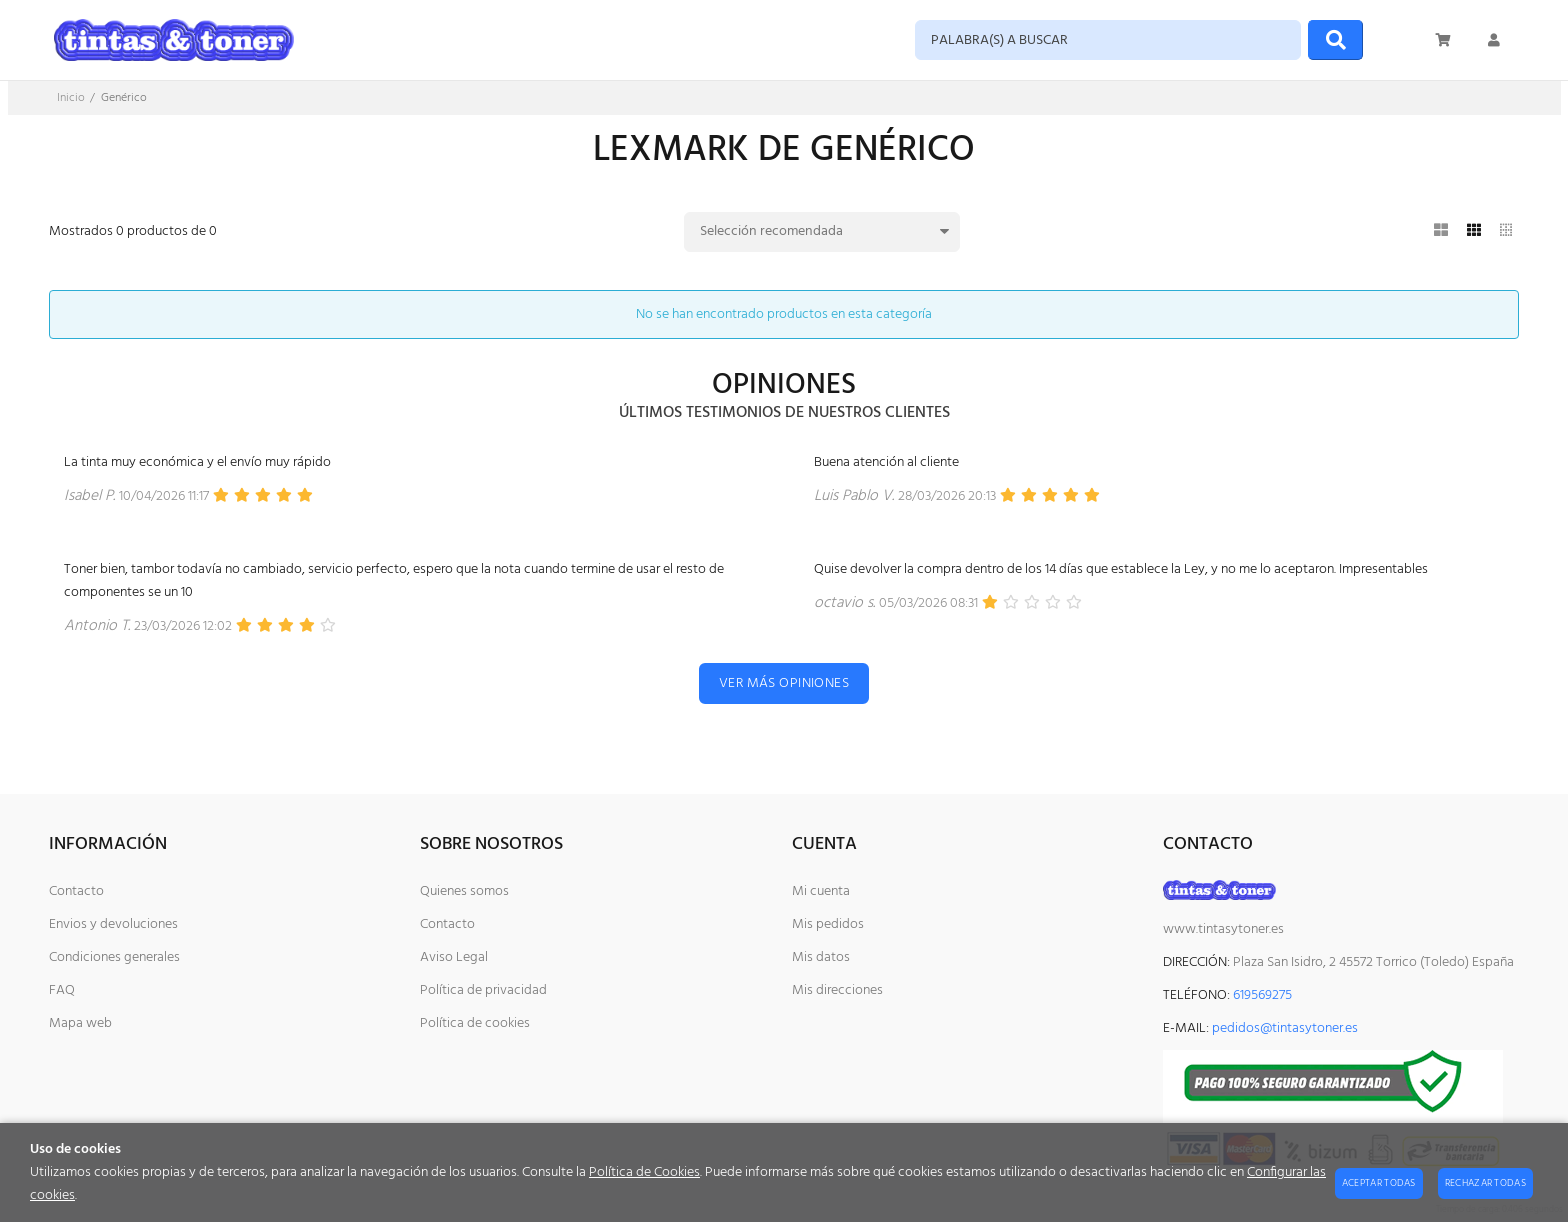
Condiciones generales (114, 957)
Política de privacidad (483, 990)
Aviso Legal (454, 957)
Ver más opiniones (784, 683)
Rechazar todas (1485, 1183)
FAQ (62, 990)
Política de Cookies (644, 1172)
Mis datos (821, 957)
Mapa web (80, 1023)
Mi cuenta (821, 891)
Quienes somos (464, 891)
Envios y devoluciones (113, 924)
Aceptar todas (1379, 1183)
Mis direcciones (837, 990)
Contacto (76, 891)
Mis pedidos (828, 924)
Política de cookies (475, 1023)
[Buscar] (1335, 40)
